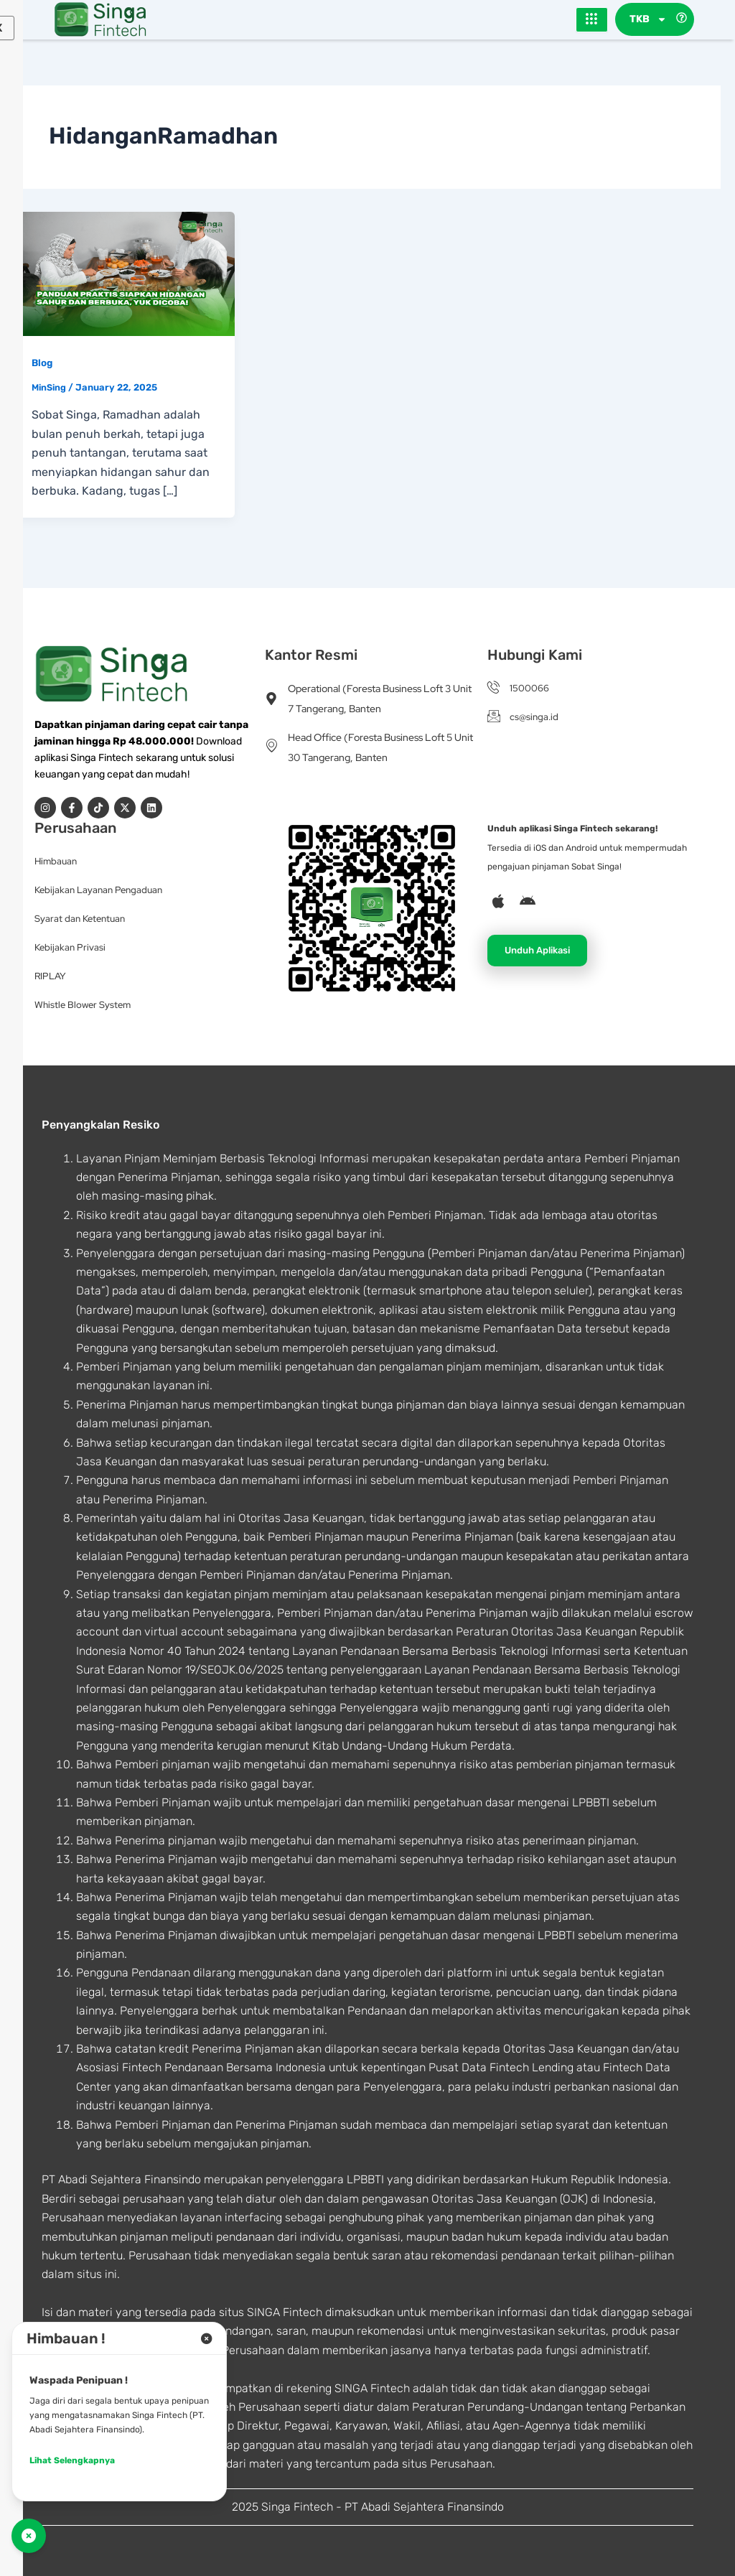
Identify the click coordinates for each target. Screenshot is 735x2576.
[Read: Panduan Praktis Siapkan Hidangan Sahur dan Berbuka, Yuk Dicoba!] (124, 274)
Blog (43, 364)
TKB (648, 20)
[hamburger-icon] (592, 20)
